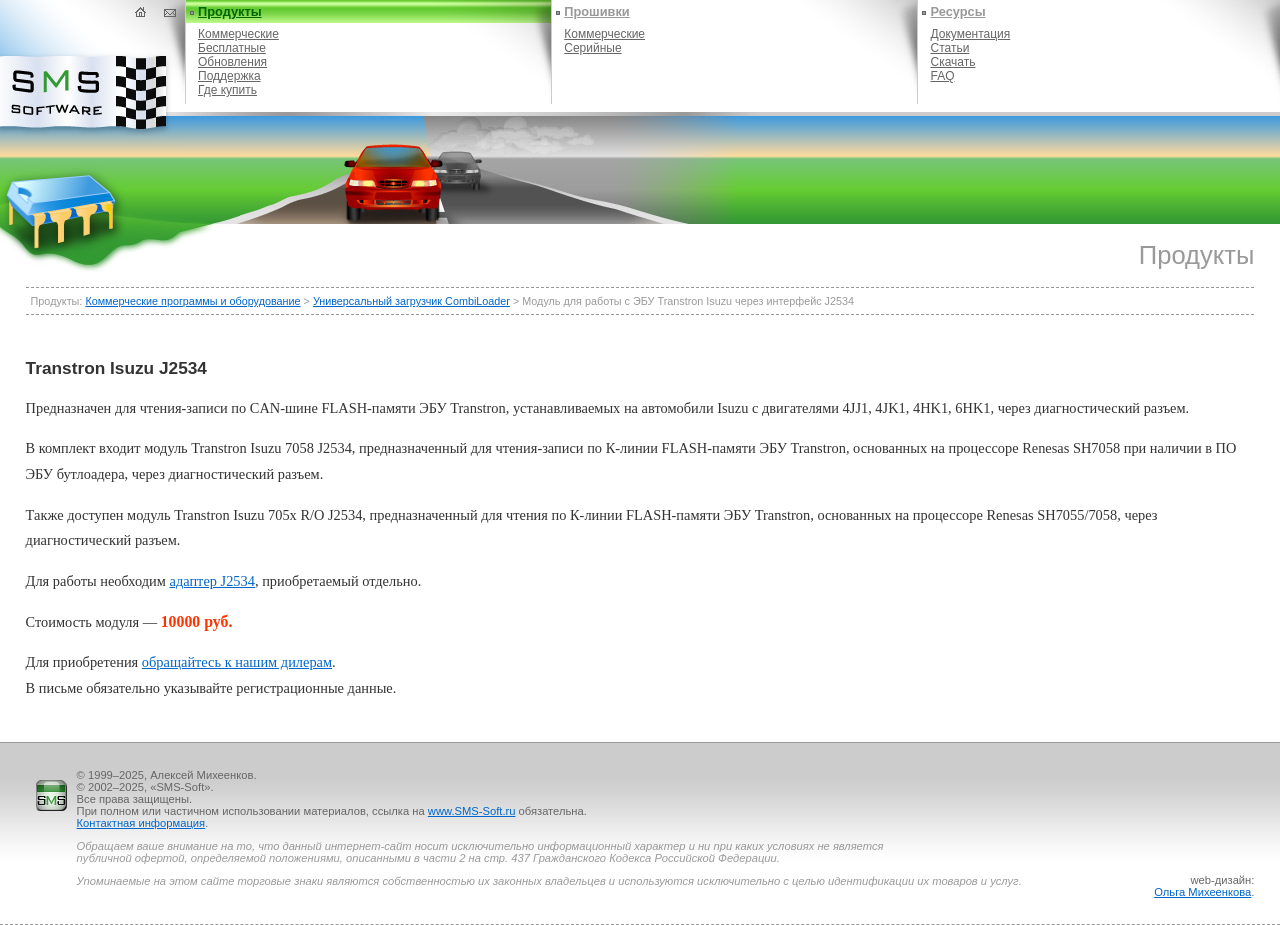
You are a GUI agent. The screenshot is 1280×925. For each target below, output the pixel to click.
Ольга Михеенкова (1202, 892)
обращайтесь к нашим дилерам (237, 662)
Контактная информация (141, 823)
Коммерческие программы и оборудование (192, 301)
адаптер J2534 (212, 581)
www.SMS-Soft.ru (472, 811)
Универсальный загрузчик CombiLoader (411, 301)
